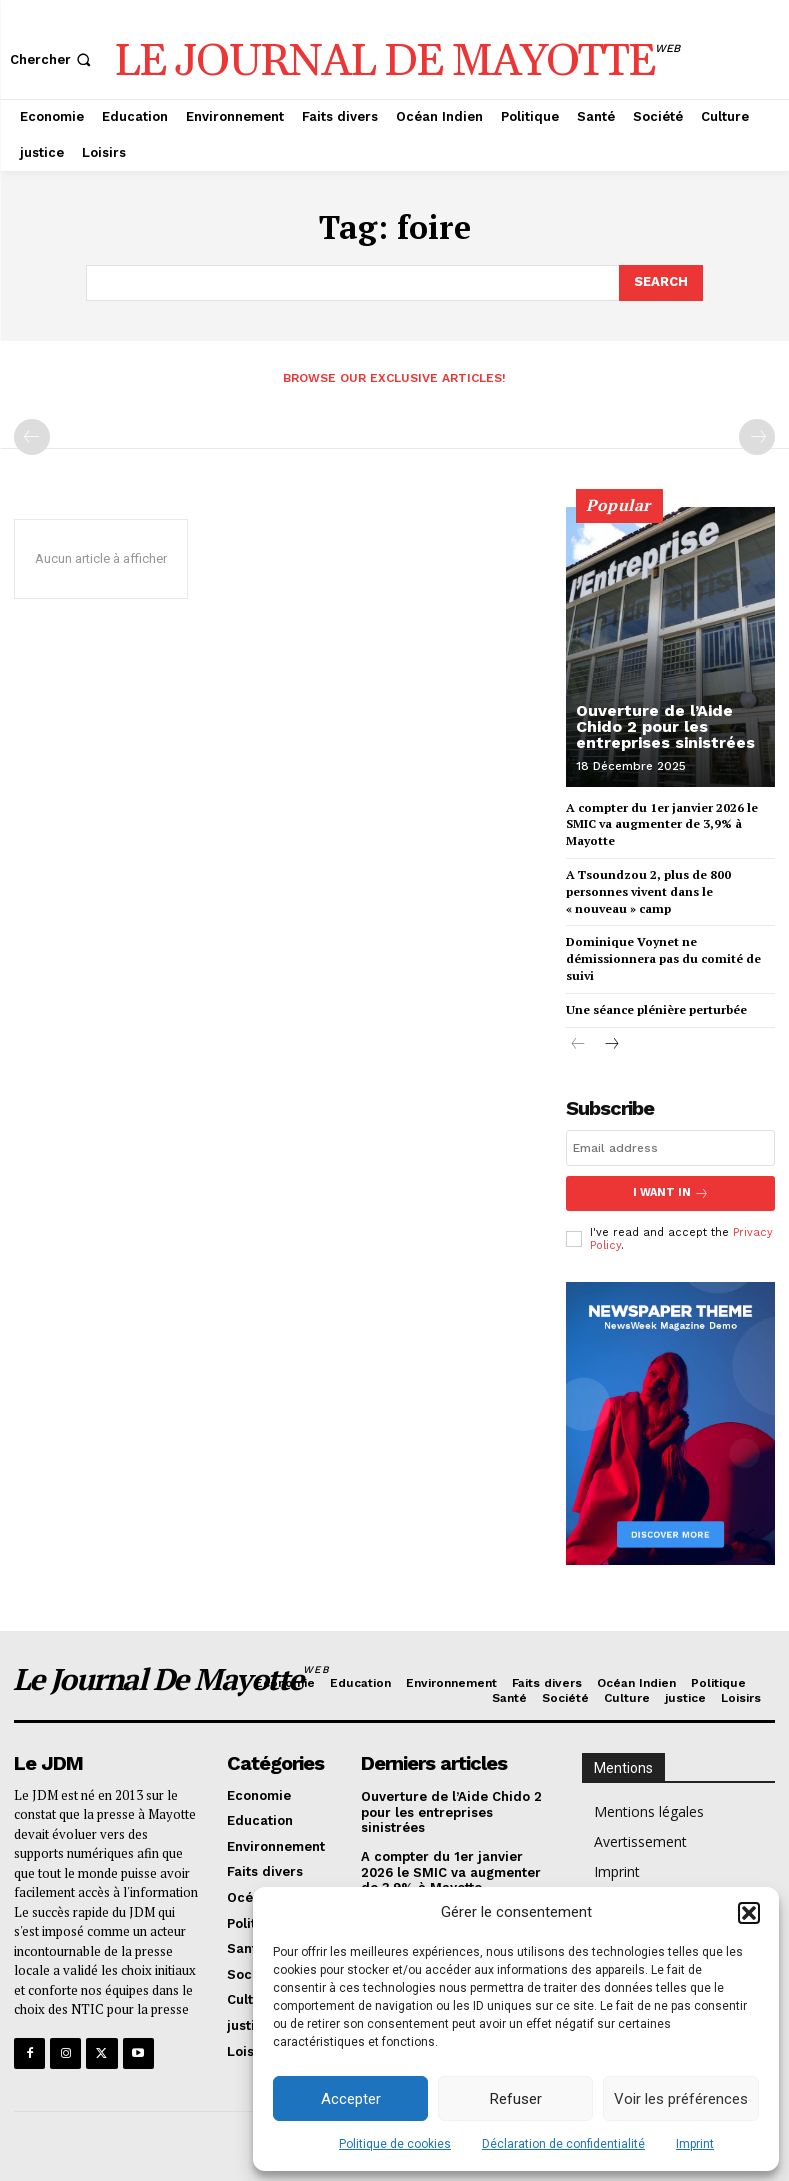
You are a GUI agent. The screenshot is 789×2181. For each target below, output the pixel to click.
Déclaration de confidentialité (563, 2144)
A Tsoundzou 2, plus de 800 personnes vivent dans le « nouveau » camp (648, 891)
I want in (671, 1193)
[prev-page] (32, 437)
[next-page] (610, 1045)
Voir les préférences (681, 2099)
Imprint (695, 2144)
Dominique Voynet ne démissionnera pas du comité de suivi (663, 958)
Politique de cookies (395, 2144)
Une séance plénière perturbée (656, 1009)
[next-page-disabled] (757, 437)
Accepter (351, 2099)
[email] (670, 1148)
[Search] (661, 283)
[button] (749, 1913)
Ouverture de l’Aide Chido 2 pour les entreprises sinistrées (665, 726)
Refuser (516, 2099)
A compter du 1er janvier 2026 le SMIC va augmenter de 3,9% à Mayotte (662, 824)
